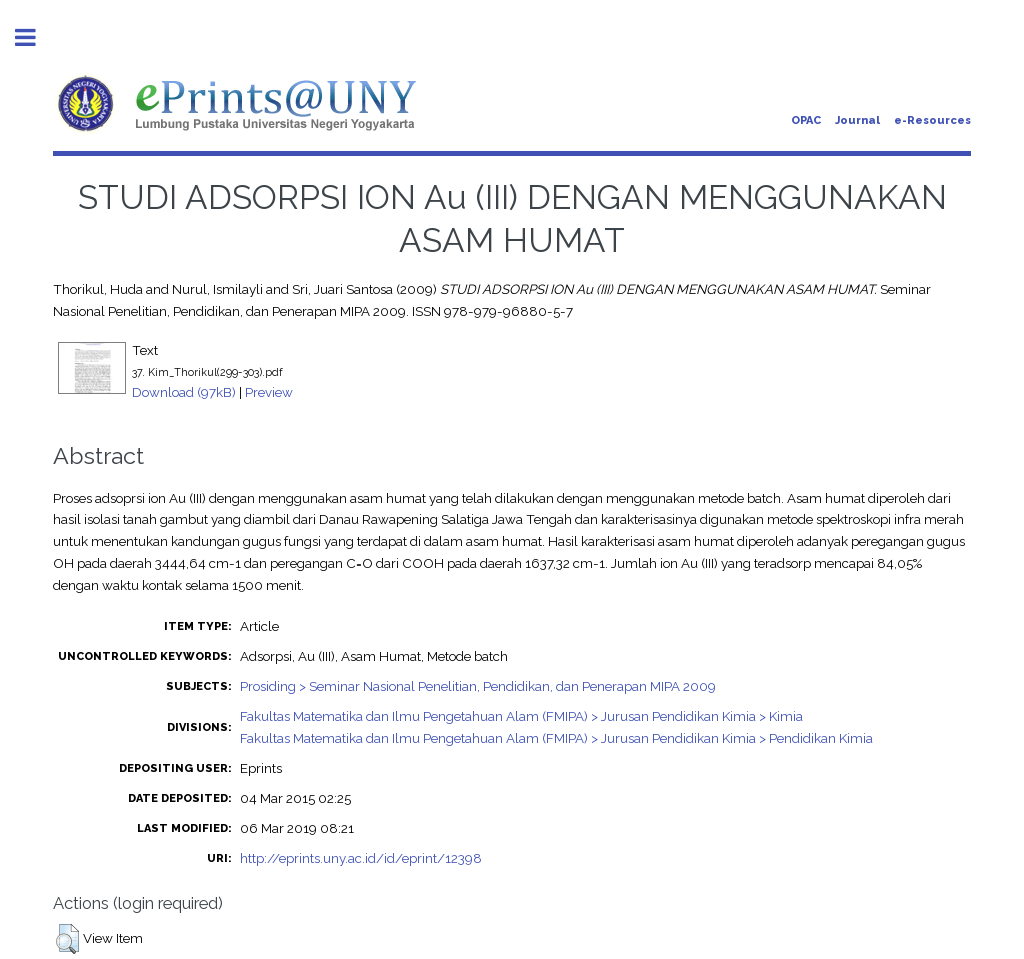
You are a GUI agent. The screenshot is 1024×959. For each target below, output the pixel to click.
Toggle (36, 37)
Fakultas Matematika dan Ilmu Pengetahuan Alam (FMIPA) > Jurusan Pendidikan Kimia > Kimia (521, 716)
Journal (857, 120)
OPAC (806, 120)
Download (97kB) (184, 392)
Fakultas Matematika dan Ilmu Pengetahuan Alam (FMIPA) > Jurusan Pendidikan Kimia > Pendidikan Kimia (556, 738)
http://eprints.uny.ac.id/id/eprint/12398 (361, 858)
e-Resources (932, 120)
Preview (269, 392)
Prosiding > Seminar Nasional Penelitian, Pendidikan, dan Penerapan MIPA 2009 (478, 686)
